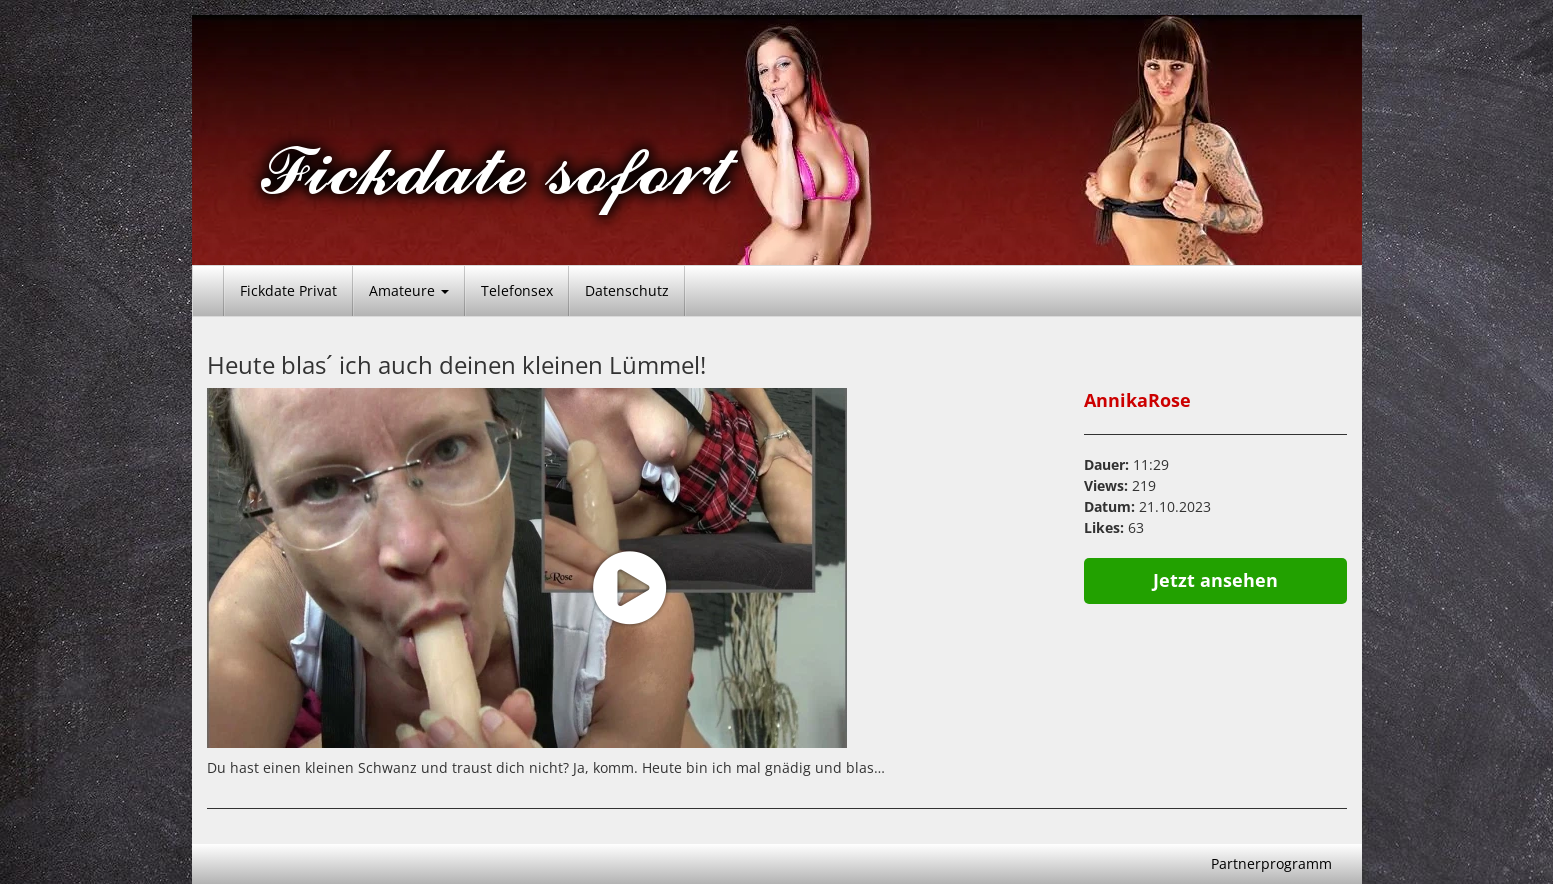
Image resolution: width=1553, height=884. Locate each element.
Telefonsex (517, 290)
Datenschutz (627, 290)
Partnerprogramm (1271, 863)
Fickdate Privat (288, 290)
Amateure (409, 290)
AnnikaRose (1137, 400)
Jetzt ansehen (1215, 580)
